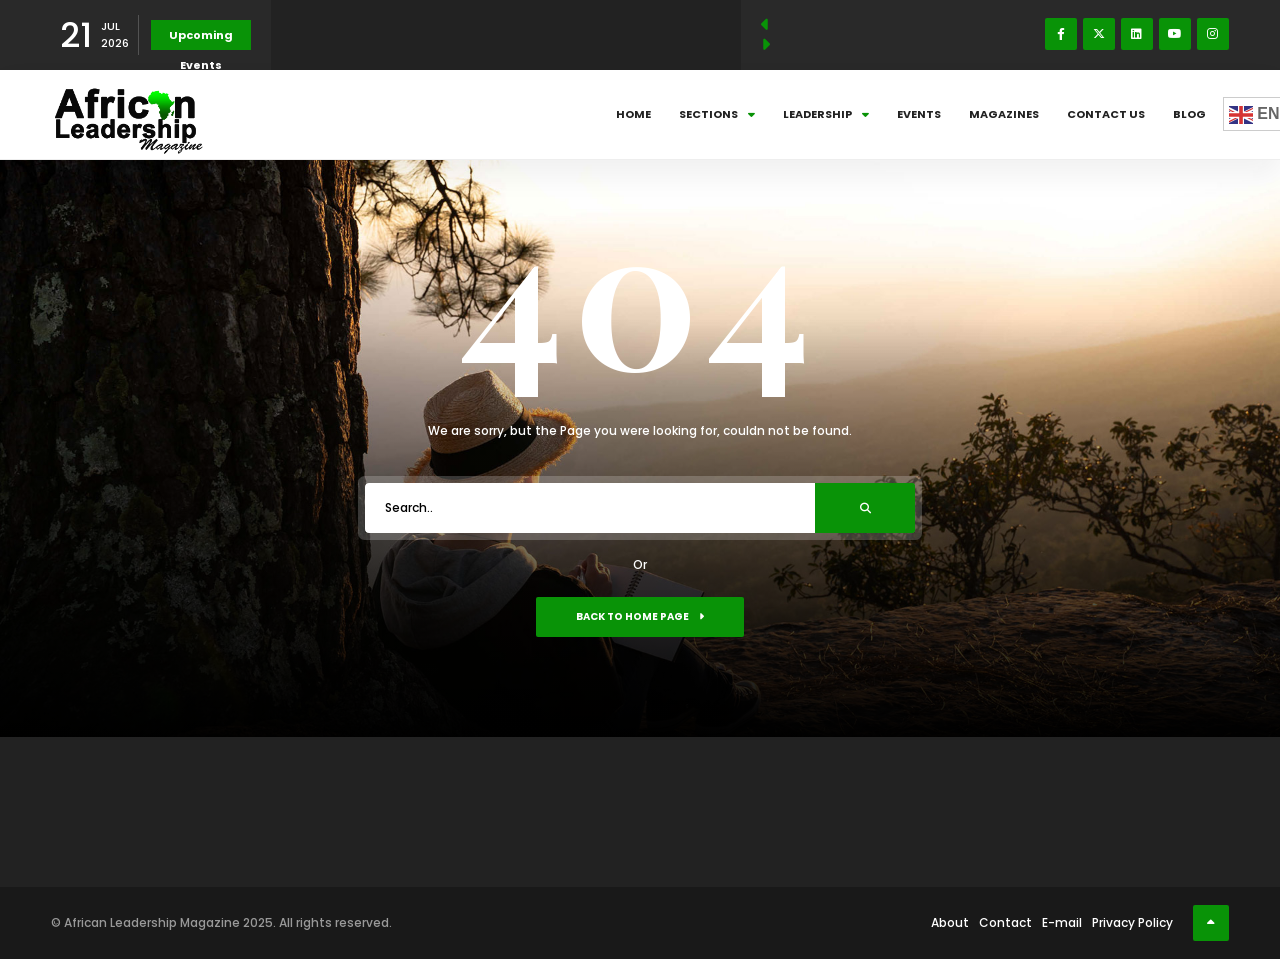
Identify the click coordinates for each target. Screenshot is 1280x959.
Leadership (826, 114)
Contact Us (1106, 114)
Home (633, 114)
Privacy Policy (1132, 922)
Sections (717, 114)
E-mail (1062, 922)
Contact (1005, 922)
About (950, 922)
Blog (1189, 114)
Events (919, 114)
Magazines (1004, 114)
